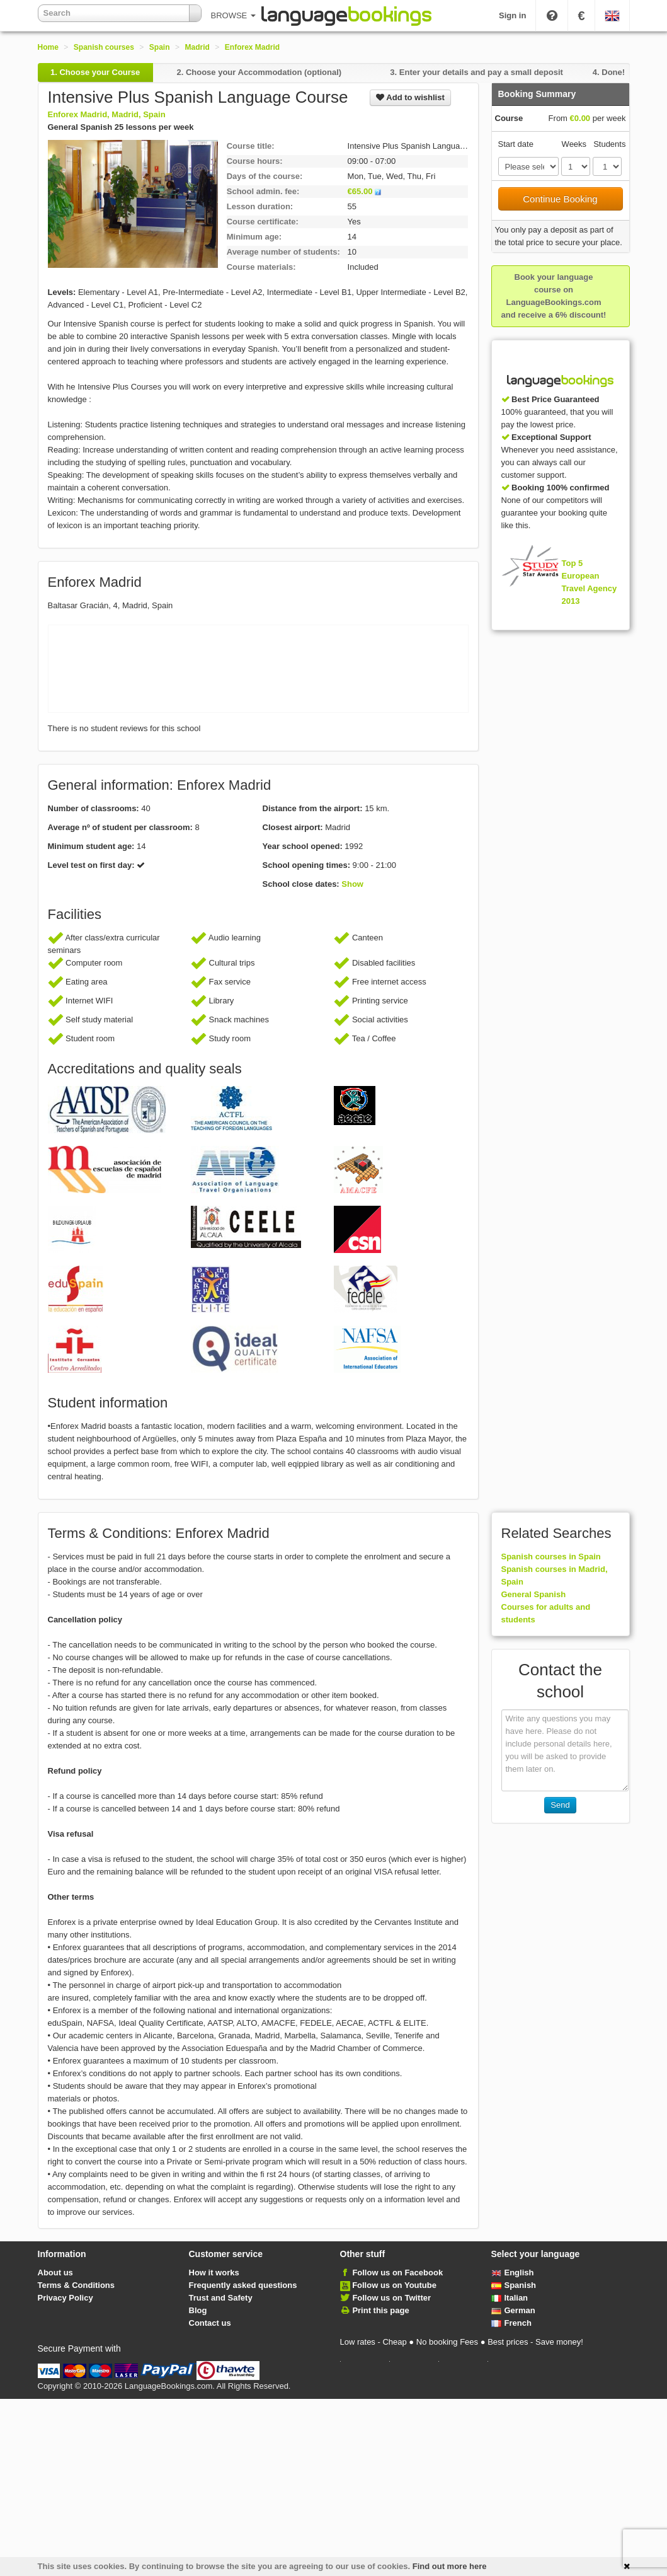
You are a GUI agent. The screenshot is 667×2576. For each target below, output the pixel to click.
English (512, 2272)
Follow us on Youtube (394, 2285)
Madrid (197, 47)
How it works (214, 2272)
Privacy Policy (65, 2297)
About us (55, 2272)
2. (258, 72)
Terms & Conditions (76, 2285)
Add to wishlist (410, 97)
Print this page (380, 2310)
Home (48, 47)
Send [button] (559, 1805)
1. (95, 72)
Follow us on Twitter (391, 2297)
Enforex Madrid (252, 47)
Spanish (514, 2285)
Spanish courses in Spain (551, 1556)
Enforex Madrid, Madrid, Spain (107, 114)
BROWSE (233, 15)
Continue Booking (560, 198)
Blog (198, 2310)
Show (352, 884)
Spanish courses (104, 47)
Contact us (210, 2323)
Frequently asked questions (243, 2285)
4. (609, 72)
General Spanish (533, 1594)
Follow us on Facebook (397, 2272)
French (511, 2323)
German (513, 2310)
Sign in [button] (512, 15)
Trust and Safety (221, 2297)
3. (476, 72)
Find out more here (450, 2566)
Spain (159, 47)
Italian (509, 2297)
